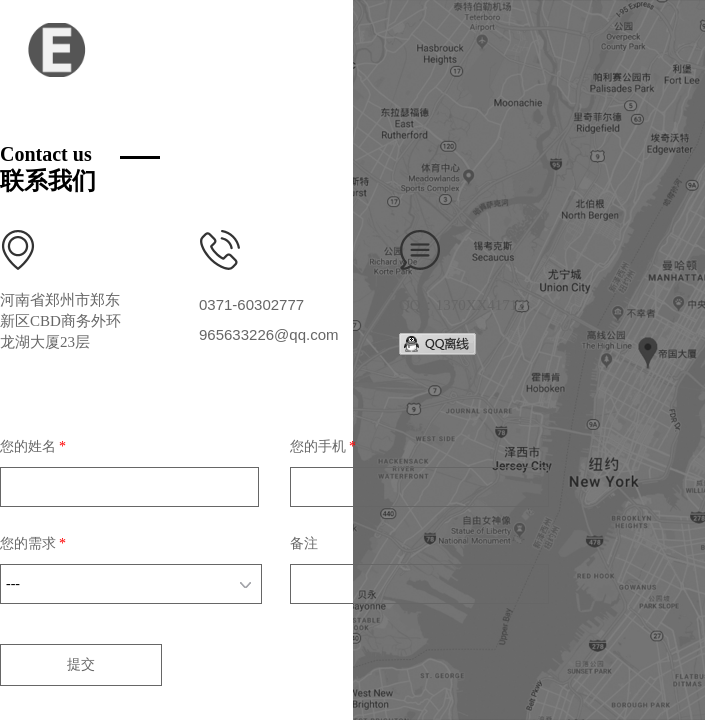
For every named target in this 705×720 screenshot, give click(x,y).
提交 (81, 664)
